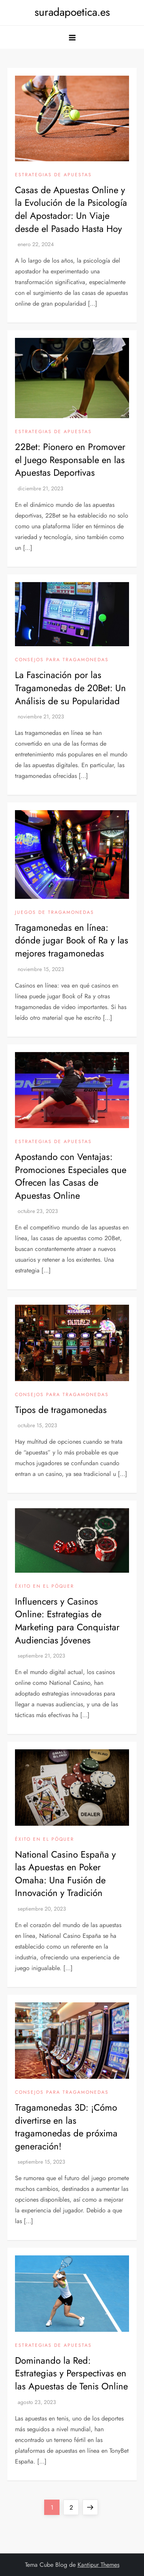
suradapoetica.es (72, 12)
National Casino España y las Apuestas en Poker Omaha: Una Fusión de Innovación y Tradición (65, 1874)
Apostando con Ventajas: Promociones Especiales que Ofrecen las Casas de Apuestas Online (70, 1176)
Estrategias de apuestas (53, 175)
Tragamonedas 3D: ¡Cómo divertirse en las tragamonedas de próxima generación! (66, 2127)
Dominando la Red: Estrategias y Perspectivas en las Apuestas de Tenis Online (71, 2373)
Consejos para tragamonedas (62, 660)
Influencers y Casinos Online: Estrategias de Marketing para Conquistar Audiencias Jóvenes (67, 1621)
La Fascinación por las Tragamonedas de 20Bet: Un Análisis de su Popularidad (70, 687)
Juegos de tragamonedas (54, 913)
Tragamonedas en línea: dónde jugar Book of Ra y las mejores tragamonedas (71, 940)
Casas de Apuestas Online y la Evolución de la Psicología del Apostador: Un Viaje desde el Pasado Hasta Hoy (71, 209)
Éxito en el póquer (44, 1586)
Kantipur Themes (98, 2564)
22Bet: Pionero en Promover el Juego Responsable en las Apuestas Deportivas (70, 459)
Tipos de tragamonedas (61, 1409)
